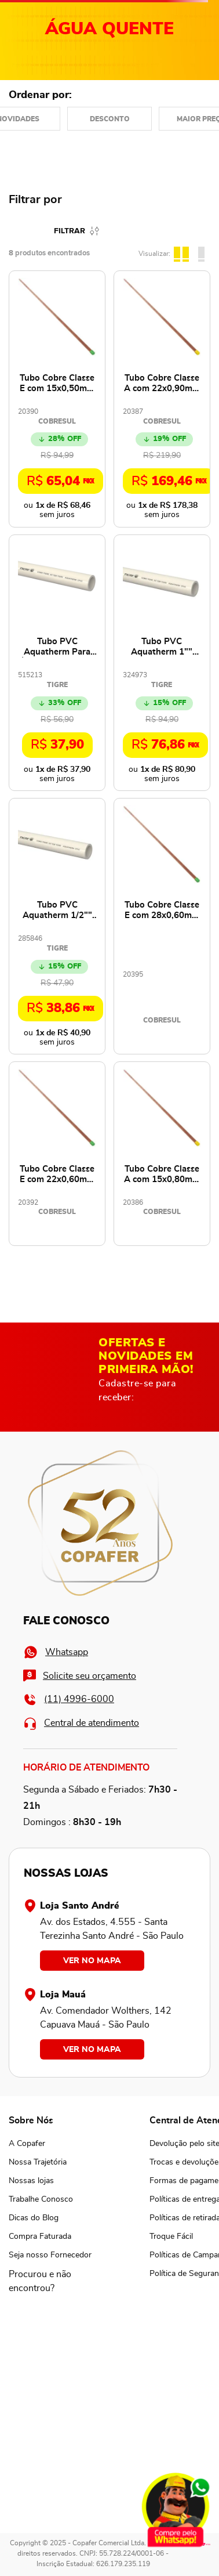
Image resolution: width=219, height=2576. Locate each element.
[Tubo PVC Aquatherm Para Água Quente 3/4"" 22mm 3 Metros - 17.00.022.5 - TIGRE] (57, 662)
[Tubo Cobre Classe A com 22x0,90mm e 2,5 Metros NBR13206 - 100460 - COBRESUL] (162, 398)
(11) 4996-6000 (68, 1699)
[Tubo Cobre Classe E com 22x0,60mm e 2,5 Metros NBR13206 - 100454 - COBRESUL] (57, 1153)
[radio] (182, 252)
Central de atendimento (81, 1723)
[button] (50, 2281)
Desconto (109, 119)
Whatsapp (55, 1652)
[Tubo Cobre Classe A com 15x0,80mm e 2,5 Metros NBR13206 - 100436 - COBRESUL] (162, 1153)
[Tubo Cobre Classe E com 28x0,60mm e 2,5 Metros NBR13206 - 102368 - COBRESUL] (162, 926)
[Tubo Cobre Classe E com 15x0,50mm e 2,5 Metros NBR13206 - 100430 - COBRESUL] (57, 398)
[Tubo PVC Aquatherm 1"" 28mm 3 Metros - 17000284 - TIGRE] (162, 662)
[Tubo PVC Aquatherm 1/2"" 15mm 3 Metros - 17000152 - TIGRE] (57, 926)
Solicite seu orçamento (79, 1676)
